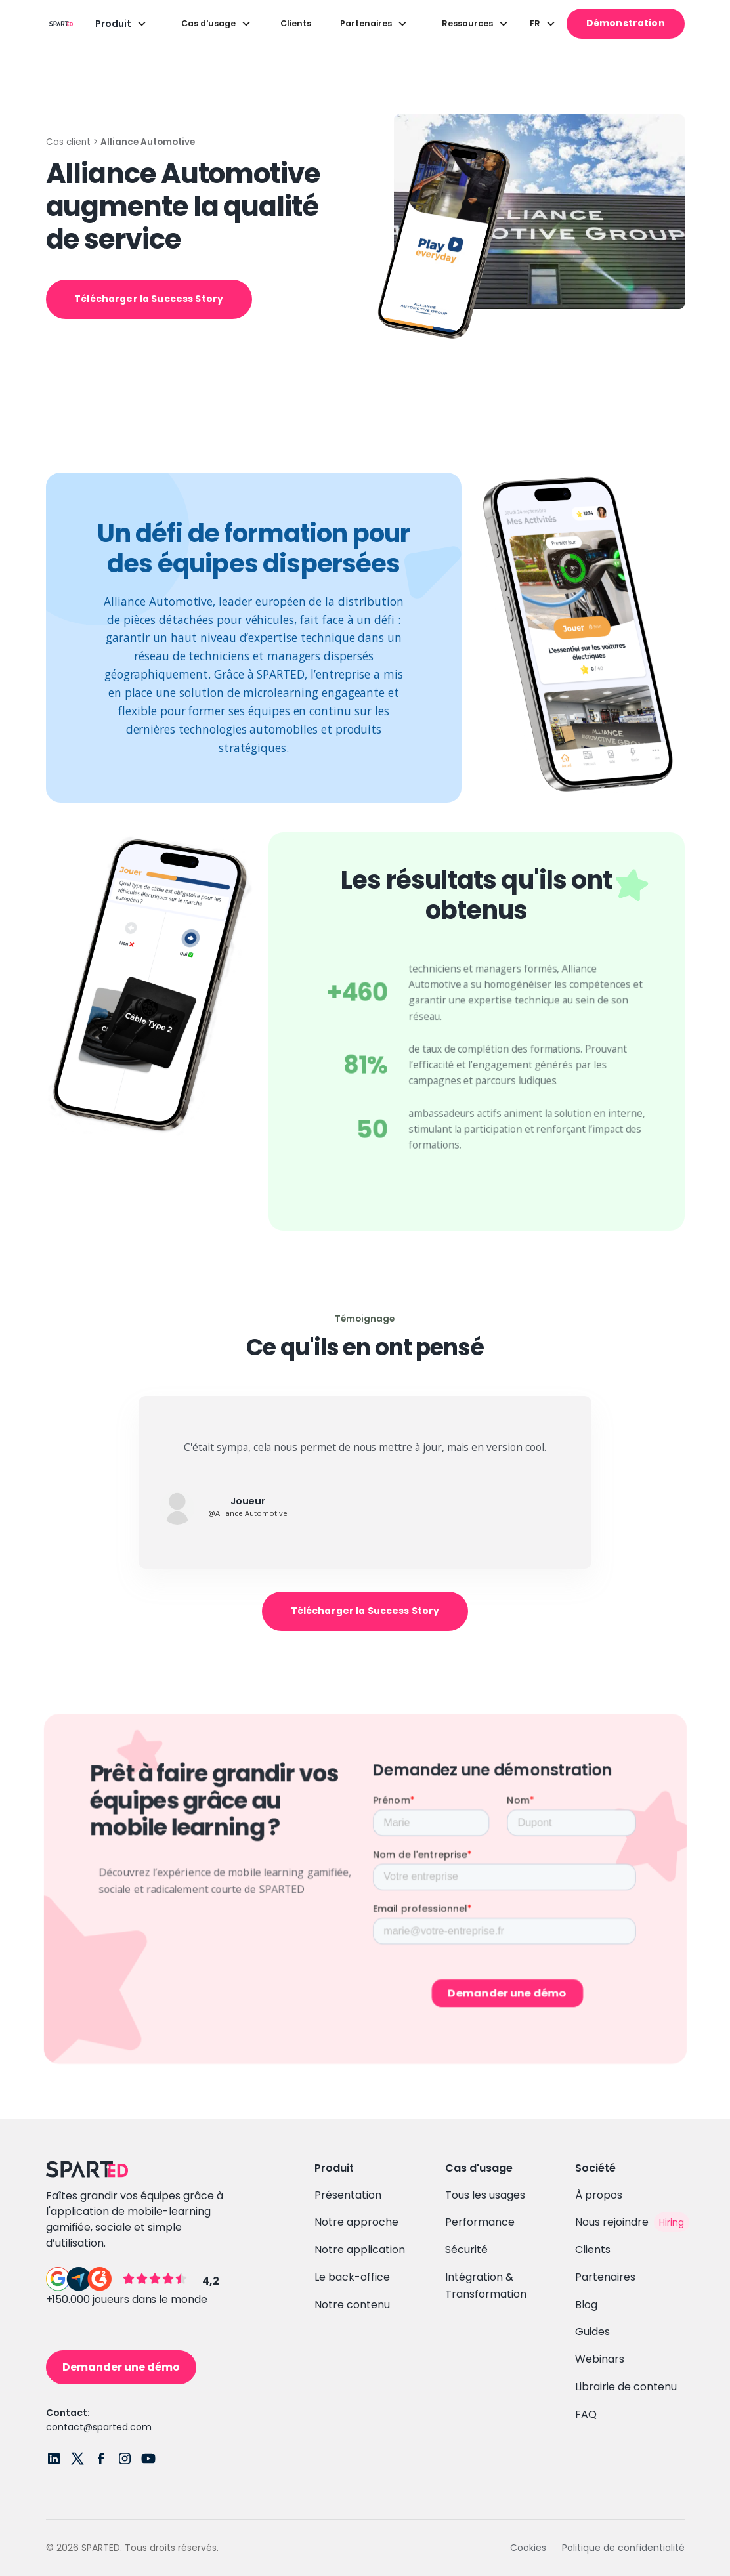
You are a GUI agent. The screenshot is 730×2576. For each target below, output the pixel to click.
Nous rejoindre (612, 2221)
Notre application (359, 2249)
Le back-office (352, 2277)
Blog (586, 2304)
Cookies (528, 2547)
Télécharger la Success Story (148, 298)
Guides (592, 2331)
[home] (58, 23)
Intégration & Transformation (485, 2286)
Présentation (347, 2195)
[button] (121, 24)
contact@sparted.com (99, 2427)
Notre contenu (352, 2304)
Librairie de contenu (626, 2386)
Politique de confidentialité (623, 2547)
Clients (295, 23)
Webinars (599, 2359)
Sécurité (466, 2249)
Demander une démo (121, 2367)
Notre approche (356, 2221)
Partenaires (605, 2277)
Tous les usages (485, 2195)
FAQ (586, 2414)
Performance (480, 2221)
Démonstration (625, 23)
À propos (598, 2195)
